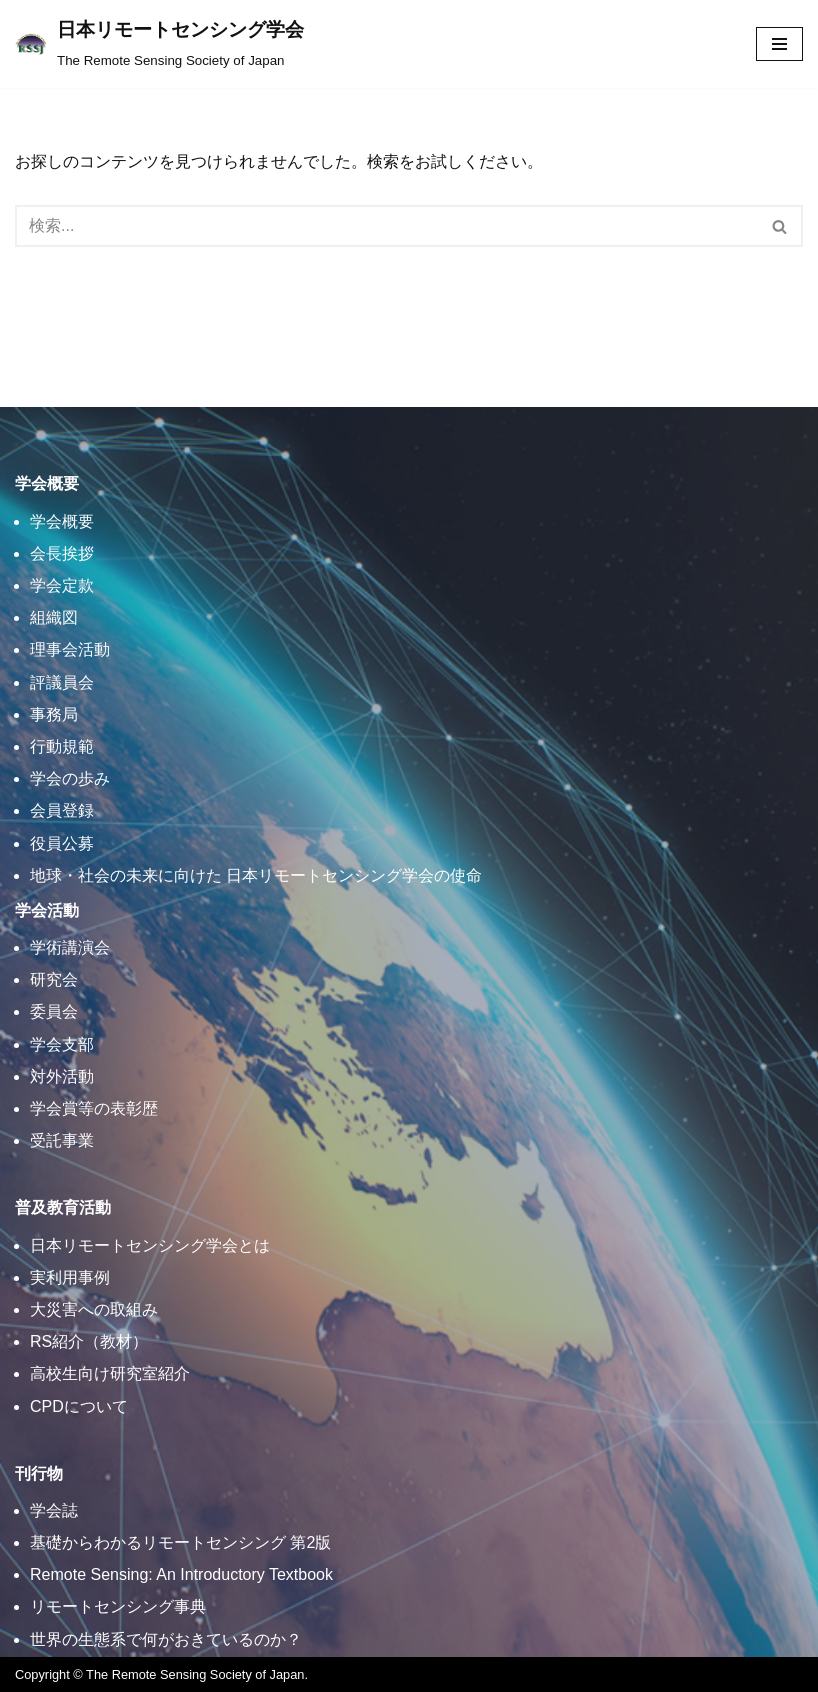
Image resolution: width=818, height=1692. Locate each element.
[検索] (386, 226)
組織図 (54, 617)
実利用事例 (70, 1277)
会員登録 (62, 810)
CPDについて (79, 1406)
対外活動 (62, 1076)
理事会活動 (70, 649)
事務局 (54, 714)
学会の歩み (70, 778)
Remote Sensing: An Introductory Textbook (181, 1574)
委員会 (54, 1011)
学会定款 (62, 585)
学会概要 (62, 521)
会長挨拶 (62, 553)
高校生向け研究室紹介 (110, 1373)
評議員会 (62, 682)
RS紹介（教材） (89, 1341)
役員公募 (62, 843)
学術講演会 (70, 947)
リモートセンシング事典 (118, 1606)
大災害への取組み (94, 1309)
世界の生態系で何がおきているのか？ (166, 1639)
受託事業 (62, 1140)
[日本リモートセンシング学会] (159, 44)
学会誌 (54, 1510)
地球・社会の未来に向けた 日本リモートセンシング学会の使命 (256, 875)
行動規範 (62, 746)
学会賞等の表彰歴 (94, 1108)
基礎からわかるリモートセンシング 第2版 (180, 1542)
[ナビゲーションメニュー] (779, 44)
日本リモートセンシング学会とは (150, 1245)
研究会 (54, 979)
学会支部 (62, 1044)
